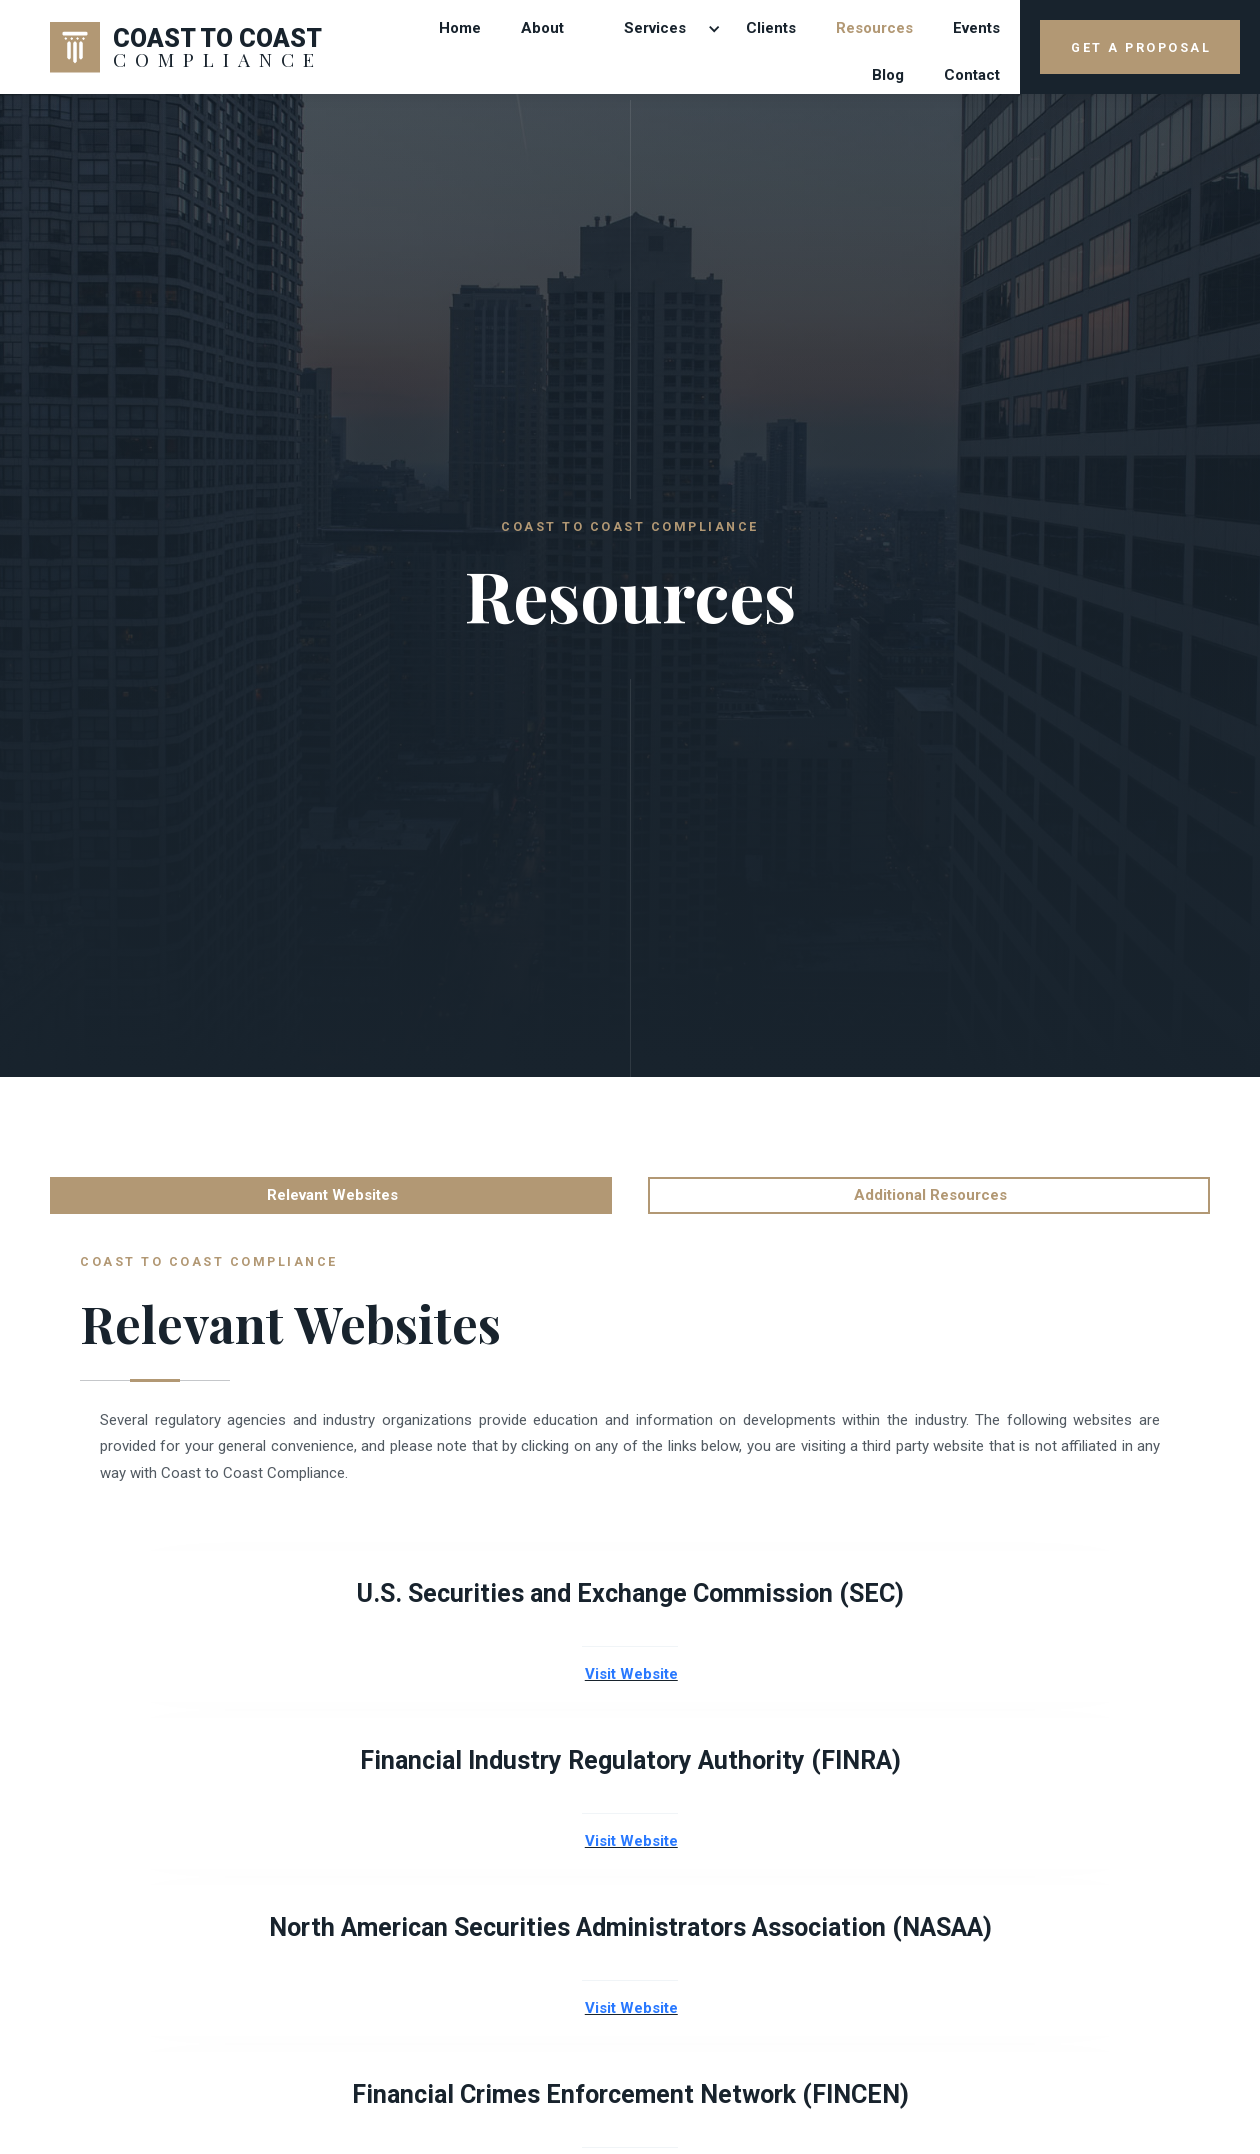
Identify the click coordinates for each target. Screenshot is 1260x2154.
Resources (874, 28)
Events (976, 28)
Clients (771, 28)
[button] (655, 28)
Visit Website (631, 1674)
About (542, 28)
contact (972, 75)
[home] (186, 47)
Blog (888, 75)
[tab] (331, 1195)
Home (460, 28)
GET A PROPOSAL (1141, 47)
